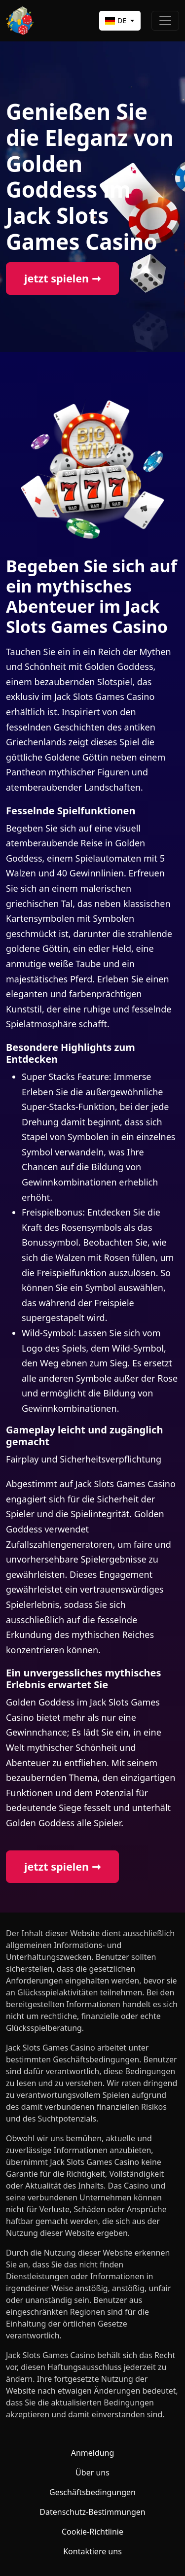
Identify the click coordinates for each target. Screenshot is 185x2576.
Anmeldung (92, 2452)
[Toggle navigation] (165, 21)
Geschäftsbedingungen (92, 2492)
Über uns (92, 2472)
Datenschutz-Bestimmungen (92, 2511)
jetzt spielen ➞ (62, 278)
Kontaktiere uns (92, 2551)
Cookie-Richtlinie (92, 2531)
